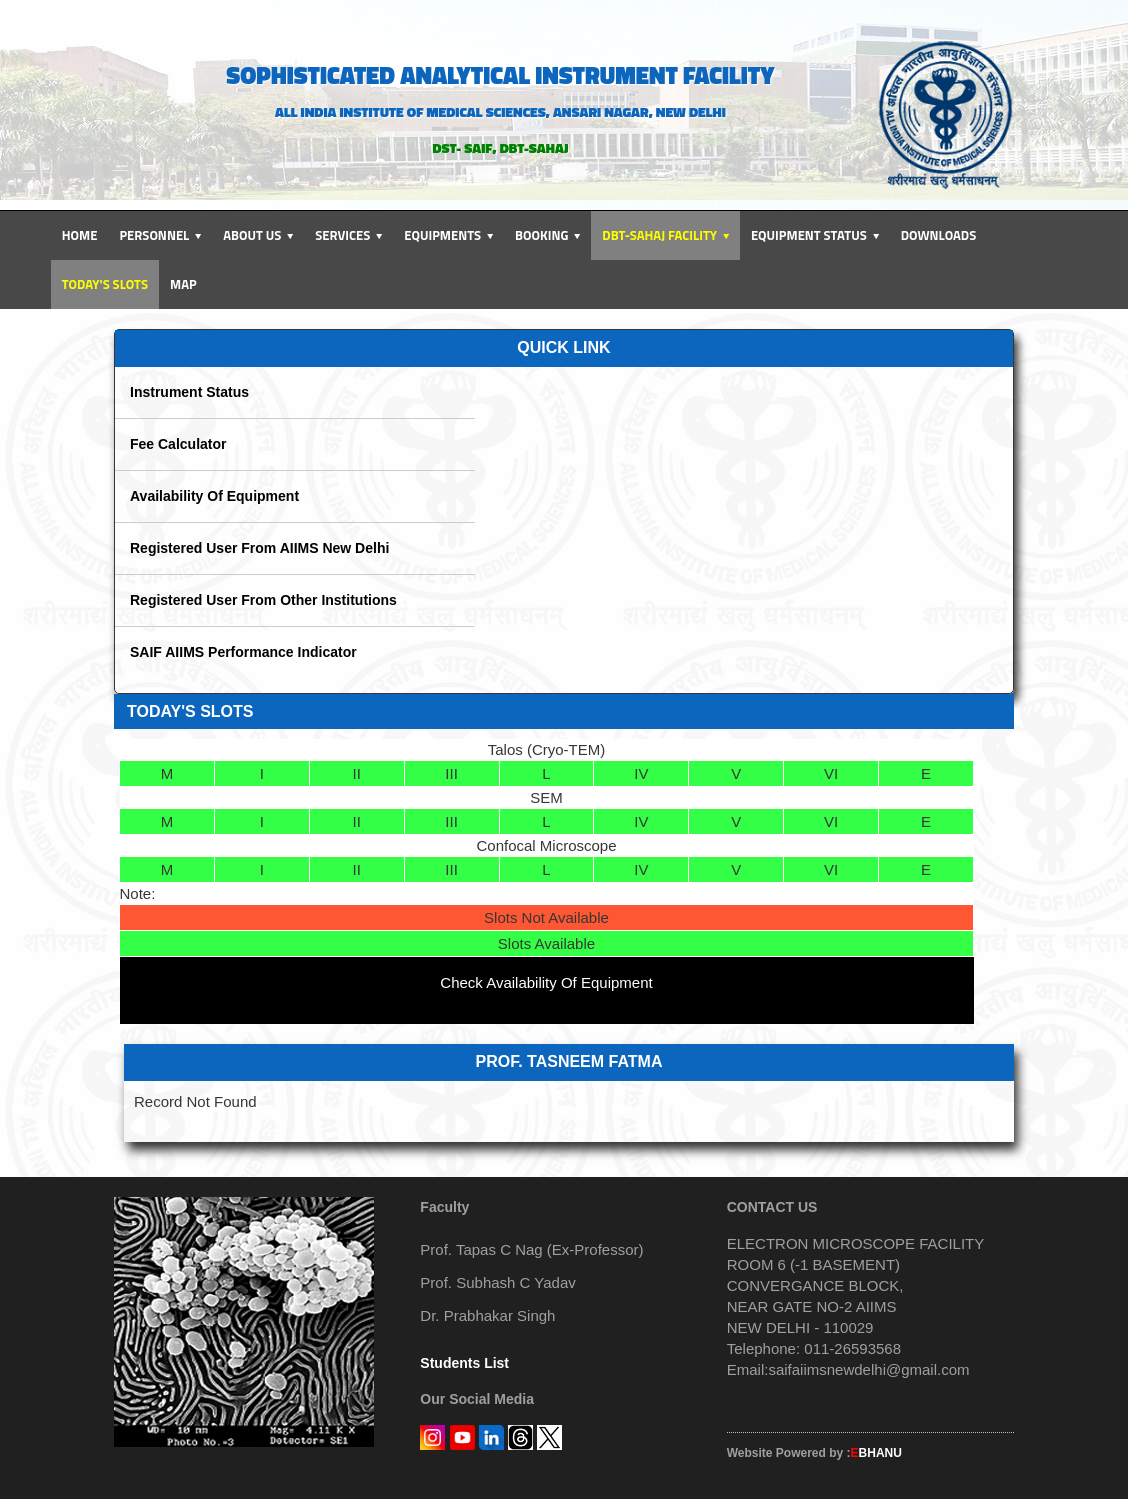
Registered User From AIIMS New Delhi (259, 548)
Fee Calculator (178, 444)
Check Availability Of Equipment (546, 982)
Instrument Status (189, 392)
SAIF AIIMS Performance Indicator (243, 652)
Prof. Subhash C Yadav (497, 1282)
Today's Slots (105, 284)
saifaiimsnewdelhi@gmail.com (868, 1369)
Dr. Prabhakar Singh (487, 1315)
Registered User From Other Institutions (263, 600)
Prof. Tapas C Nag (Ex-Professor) (531, 1249)
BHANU (876, 1453)
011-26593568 (850, 1348)
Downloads (938, 235)
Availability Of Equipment (214, 496)
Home (80, 235)
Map (183, 284)
